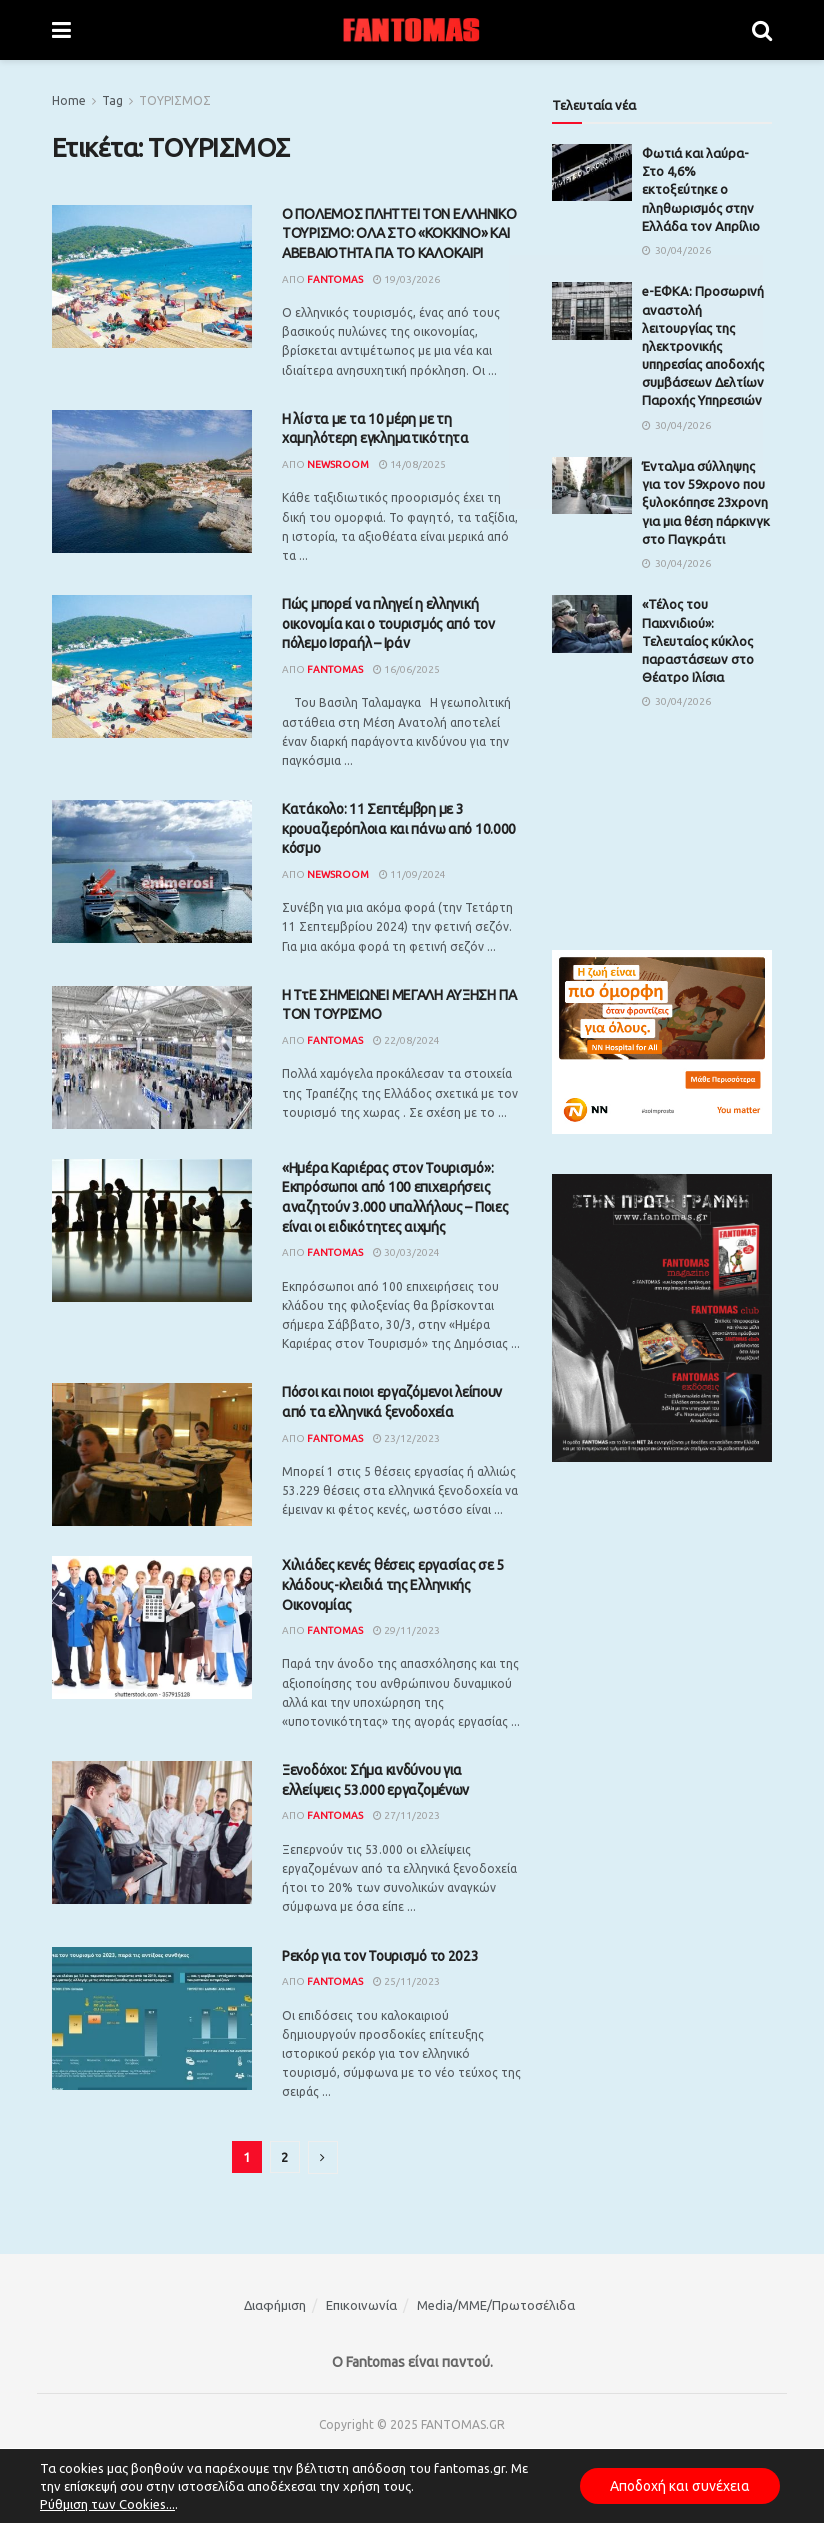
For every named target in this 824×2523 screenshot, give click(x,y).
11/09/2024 (412, 874)
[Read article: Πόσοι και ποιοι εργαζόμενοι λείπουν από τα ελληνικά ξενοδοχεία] (152, 1454)
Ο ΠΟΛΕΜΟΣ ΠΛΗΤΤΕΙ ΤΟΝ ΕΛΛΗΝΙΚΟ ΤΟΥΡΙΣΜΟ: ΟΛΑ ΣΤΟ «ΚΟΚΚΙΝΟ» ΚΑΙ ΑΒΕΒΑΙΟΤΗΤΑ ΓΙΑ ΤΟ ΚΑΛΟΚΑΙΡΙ (399, 233)
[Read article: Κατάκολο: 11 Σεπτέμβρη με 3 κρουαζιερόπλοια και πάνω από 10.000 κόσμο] (152, 871)
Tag (112, 100)
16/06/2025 (406, 669)
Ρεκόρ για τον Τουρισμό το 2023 (380, 1956)
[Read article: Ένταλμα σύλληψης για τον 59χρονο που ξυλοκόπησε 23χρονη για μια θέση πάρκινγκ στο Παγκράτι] (592, 485)
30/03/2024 (406, 1252)
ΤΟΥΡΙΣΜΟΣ (175, 100)
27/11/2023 (406, 1815)
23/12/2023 (406, 1438)
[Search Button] (762, 30)
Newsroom (338, 464)
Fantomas (335, 279)
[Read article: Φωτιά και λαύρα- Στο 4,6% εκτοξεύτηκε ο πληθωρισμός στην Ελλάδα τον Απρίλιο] (592, 172)
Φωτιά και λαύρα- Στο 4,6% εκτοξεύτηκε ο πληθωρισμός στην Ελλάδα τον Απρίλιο (701, 189)
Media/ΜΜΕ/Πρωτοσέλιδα (496, 2305)
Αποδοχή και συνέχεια (680, 2486)
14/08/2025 (412, 464)
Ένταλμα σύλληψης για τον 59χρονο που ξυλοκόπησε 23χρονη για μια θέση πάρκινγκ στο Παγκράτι (706, 502)
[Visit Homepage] (412, 30)
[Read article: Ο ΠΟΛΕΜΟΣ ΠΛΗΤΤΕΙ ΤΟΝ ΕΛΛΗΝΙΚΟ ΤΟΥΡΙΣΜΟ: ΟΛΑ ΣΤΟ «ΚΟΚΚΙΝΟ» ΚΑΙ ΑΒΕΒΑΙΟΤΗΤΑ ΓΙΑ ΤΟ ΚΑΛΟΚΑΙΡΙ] (152, 276)
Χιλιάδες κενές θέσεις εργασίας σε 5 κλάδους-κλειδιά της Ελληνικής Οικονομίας (393, 1584)
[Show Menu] (61, 30)
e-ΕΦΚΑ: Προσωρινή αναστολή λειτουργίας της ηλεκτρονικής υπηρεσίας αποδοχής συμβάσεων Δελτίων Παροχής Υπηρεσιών (703, 345)
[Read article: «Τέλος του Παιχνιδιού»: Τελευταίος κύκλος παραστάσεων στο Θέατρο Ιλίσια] (592, 623)
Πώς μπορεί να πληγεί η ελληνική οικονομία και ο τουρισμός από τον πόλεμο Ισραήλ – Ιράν (388, 623)
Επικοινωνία (361, 2305)
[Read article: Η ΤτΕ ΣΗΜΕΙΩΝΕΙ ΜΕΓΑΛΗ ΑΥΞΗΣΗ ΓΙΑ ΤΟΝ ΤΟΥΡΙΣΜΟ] (152, 1057)
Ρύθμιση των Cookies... (107, 2504)
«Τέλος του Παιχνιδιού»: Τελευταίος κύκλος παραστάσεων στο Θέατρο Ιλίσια (698, 640)
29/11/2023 (406, 1630)
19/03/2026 (406, 279)
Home (69, 100)
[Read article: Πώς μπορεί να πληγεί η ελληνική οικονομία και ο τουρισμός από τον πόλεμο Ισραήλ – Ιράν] (152, 666)
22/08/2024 (406, 1040)
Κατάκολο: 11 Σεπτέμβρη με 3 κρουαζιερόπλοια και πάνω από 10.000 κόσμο (399, 828)
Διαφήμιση (275, 2305)
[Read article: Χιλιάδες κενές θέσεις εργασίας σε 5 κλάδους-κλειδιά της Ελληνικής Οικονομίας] (152, 1627)
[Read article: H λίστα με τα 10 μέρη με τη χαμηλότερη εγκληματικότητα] (152, 481)
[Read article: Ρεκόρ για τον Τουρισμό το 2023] (152, 2018)
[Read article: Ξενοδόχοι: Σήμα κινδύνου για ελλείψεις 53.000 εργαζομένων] (152, 1832)
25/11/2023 (406, 1981)
